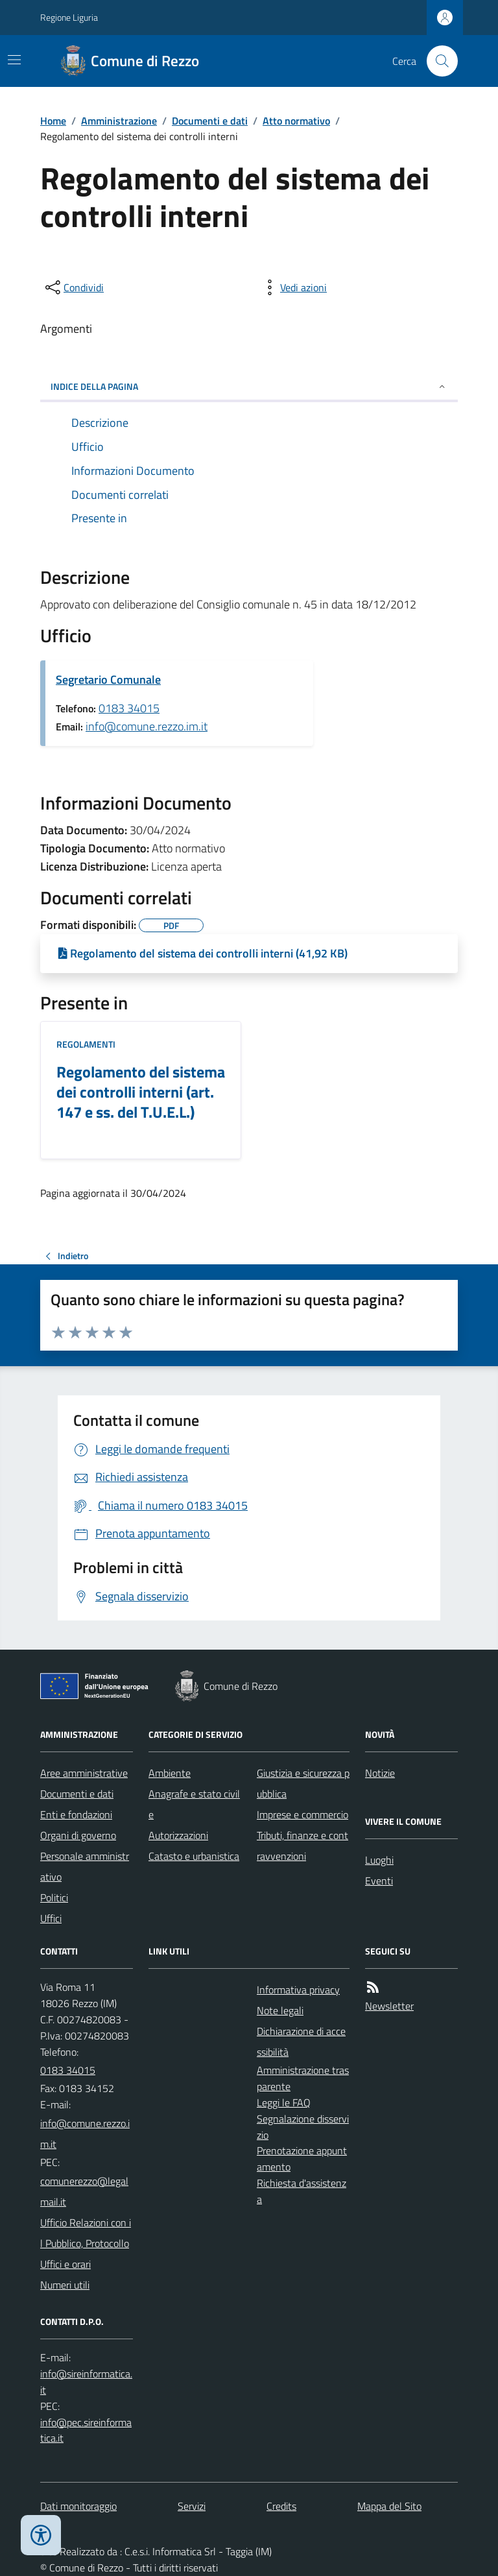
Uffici (51, 1918)
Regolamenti (85, 1044)
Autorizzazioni (178, 1835)
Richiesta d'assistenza (301, 2191)
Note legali (280, 2010)
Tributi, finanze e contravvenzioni (302, 1845)
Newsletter (389, 2006)
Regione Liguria (69, 17)
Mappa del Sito (389, 2506)
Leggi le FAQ (284, 2102)
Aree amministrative (84, 1773)
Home (53, 120)
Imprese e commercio (302, 1814)
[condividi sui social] (73, 287)
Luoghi (379, 1860)
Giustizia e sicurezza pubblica (303, 1783)
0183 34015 (129, 708)
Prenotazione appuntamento (302, 2158)
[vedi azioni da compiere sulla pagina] (293, 287)
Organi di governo (78, 1835)
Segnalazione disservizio (303, 2127)
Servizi (192, 2506)
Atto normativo (296, 120)
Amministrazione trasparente (303, 2078)
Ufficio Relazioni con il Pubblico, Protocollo (85, 2233)
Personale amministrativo (84, 1866)
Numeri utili (64, 2285)
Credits (281, 2506)
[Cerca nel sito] (437, 61)
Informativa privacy (298, 1989)
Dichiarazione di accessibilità (301, 2041)
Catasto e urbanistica (193, 1856)
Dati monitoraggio (78, 2506)
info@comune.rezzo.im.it (147, 726)
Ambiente (169, 1773)
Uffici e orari (65, 2264)
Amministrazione (119, 120)
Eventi (379, 1880)
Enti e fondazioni (76, 1814)
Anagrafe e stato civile (194, 1804)
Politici (54, 1897)
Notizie (380, 1773)
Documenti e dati (210, 120)
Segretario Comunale (108, 679)
